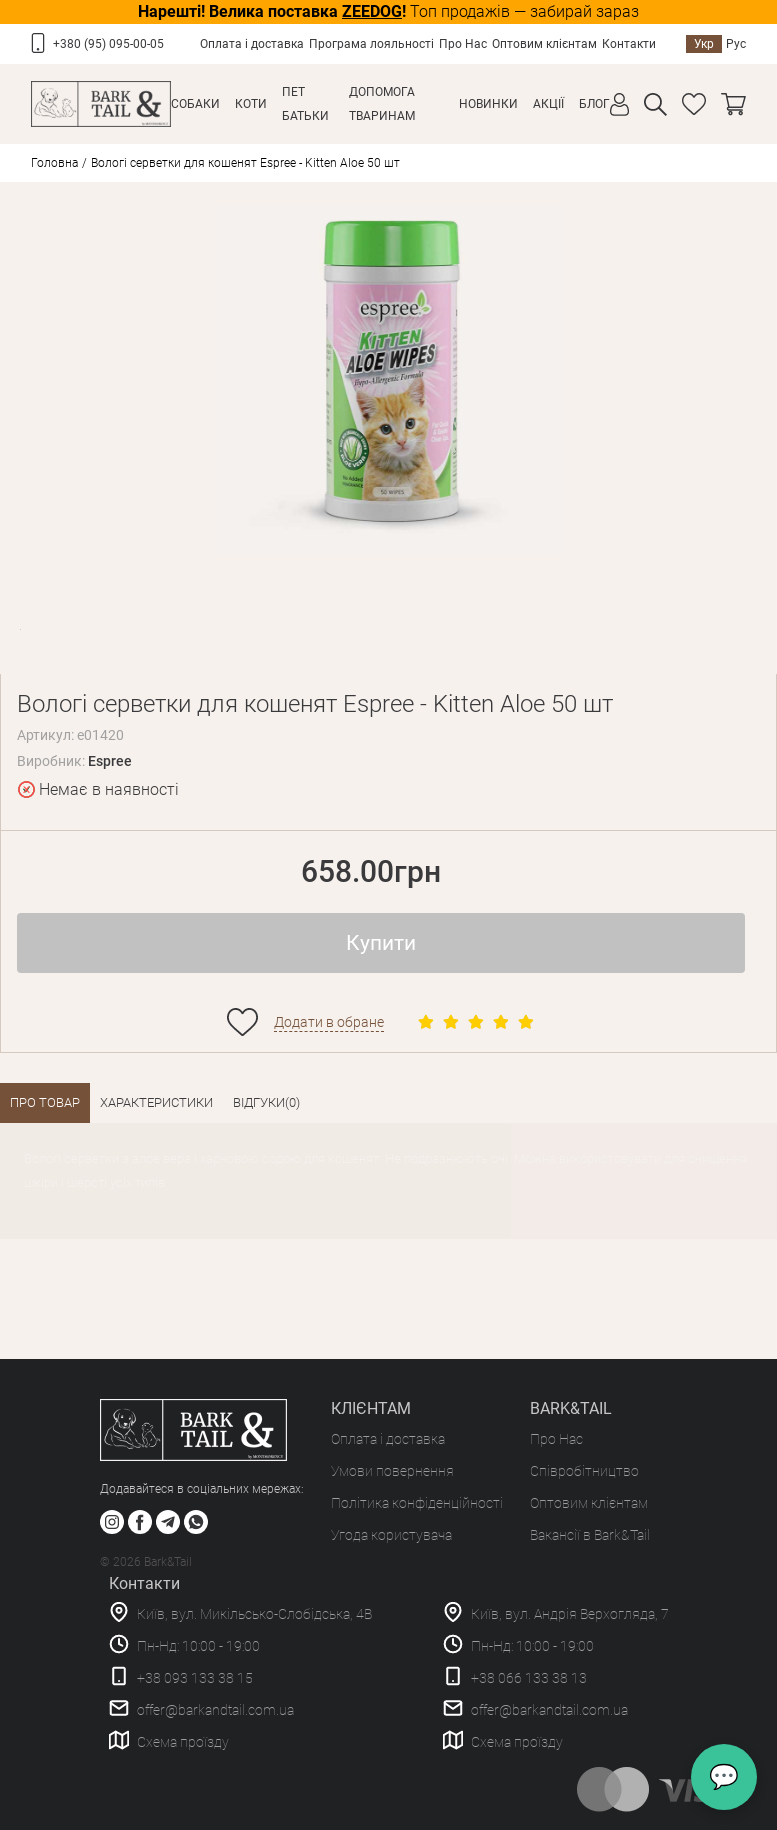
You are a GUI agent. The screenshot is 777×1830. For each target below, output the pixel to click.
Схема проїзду (183, 1742)
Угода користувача (391, 1535)
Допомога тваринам (382, 104)
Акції (548, 104)
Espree (110, 761)
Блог (594, 104)
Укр (704, 44)
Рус (736, 44)
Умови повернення (392, 1471)
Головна (54, 163)
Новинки (488, 104)
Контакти (629, 44)
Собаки (195, 104)
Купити (381, 943)
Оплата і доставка (252, 44)
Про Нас (463, 44)
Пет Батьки (305, 104)
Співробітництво (584, 1471)
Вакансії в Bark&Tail (590, 1535)
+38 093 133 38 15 (195, 1678)
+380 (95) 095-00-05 (108, 44)
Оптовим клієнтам (544, 44)
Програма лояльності (371, 44)
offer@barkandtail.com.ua (215, 1710)
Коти (251, 104)
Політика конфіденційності (417, 1503)
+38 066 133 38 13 (529, 1678)
